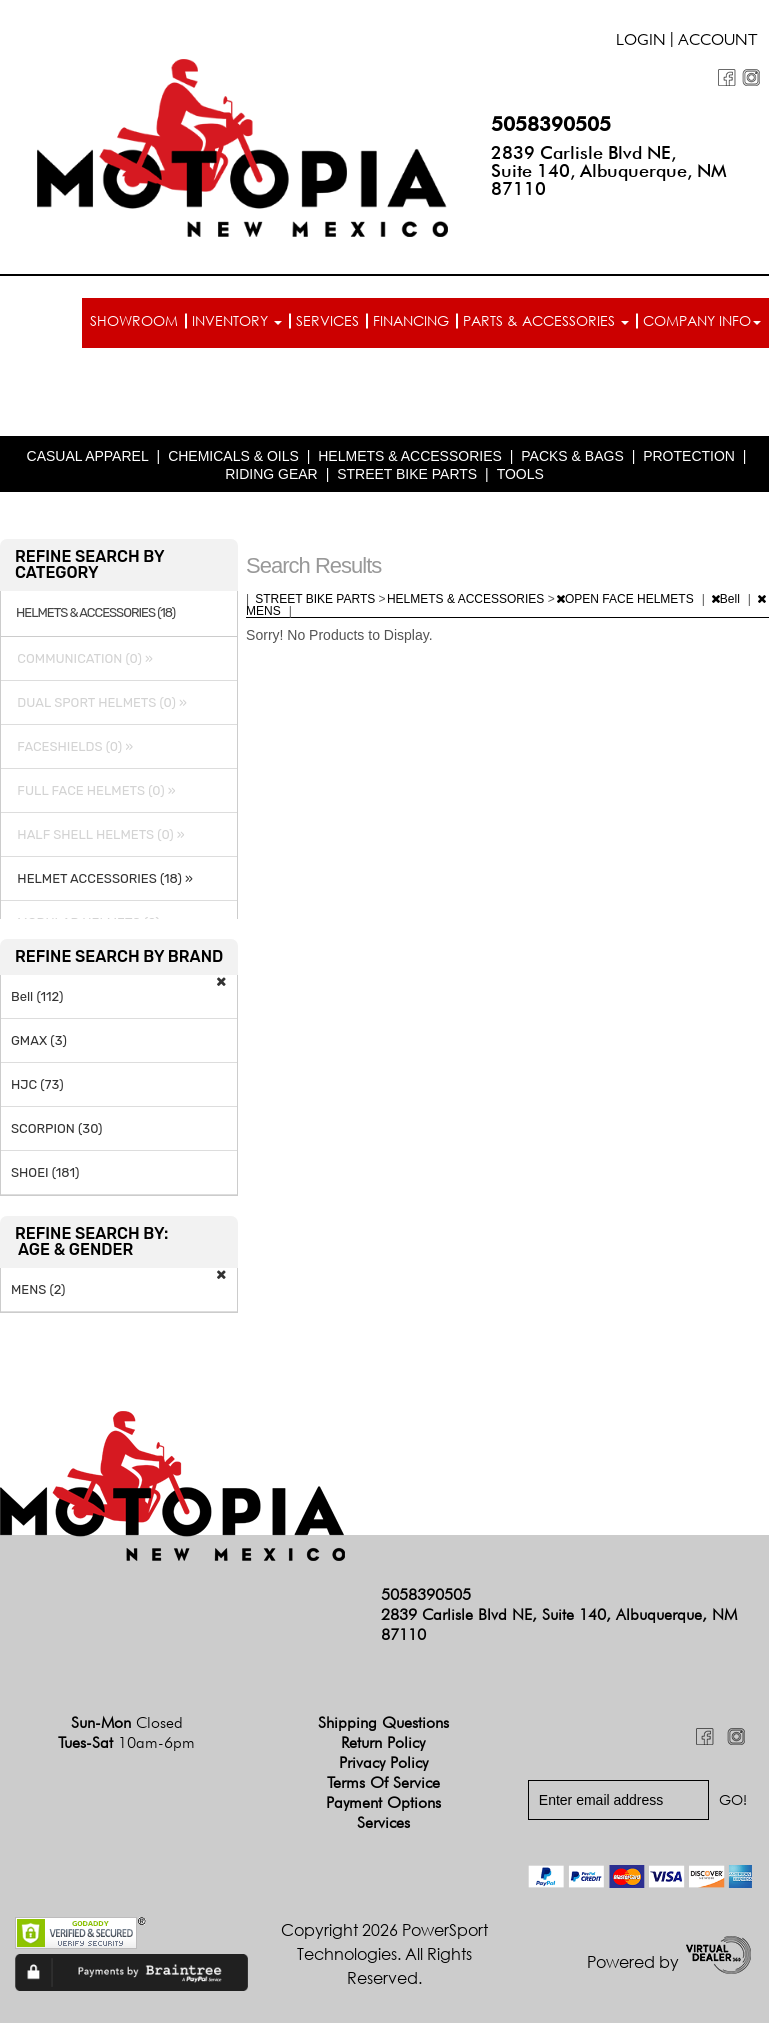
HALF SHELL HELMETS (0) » (98, 834)
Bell (727, 599)
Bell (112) (37, 996)
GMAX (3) (39, 1040)
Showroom (134, 320)
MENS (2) (38, 1289)
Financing (411, 320)
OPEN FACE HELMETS (626, 599)
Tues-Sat (126, 1742)
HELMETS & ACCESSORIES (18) (95, 613)
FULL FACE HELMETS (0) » (93, 790)
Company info (702, 320)
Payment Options (383, 1802)
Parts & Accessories (546, 320)
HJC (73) (37, 1084)
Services (327, 320)
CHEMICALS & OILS (233, 456)
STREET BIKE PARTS (407, 474)
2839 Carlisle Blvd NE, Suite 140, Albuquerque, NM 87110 (609, 170)
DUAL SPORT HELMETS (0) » (99, 702)
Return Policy (383, 1742)
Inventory (237, 320)
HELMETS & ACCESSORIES (410, 456)
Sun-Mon (127, 1722)
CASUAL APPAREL (88, 456)
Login (641, 42)
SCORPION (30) (56, 1128)
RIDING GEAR (271, 474)
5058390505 (551, 124)
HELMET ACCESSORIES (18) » (102, 878)
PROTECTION (689, 456)
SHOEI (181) (45, 1172)
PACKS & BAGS (572, 456)
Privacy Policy (383, 1762)
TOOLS (520, 474)
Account (718, 42)
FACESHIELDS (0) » (72, 746)
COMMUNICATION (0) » (82, 658)
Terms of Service (383, 1782)
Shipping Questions (383, 1722)
